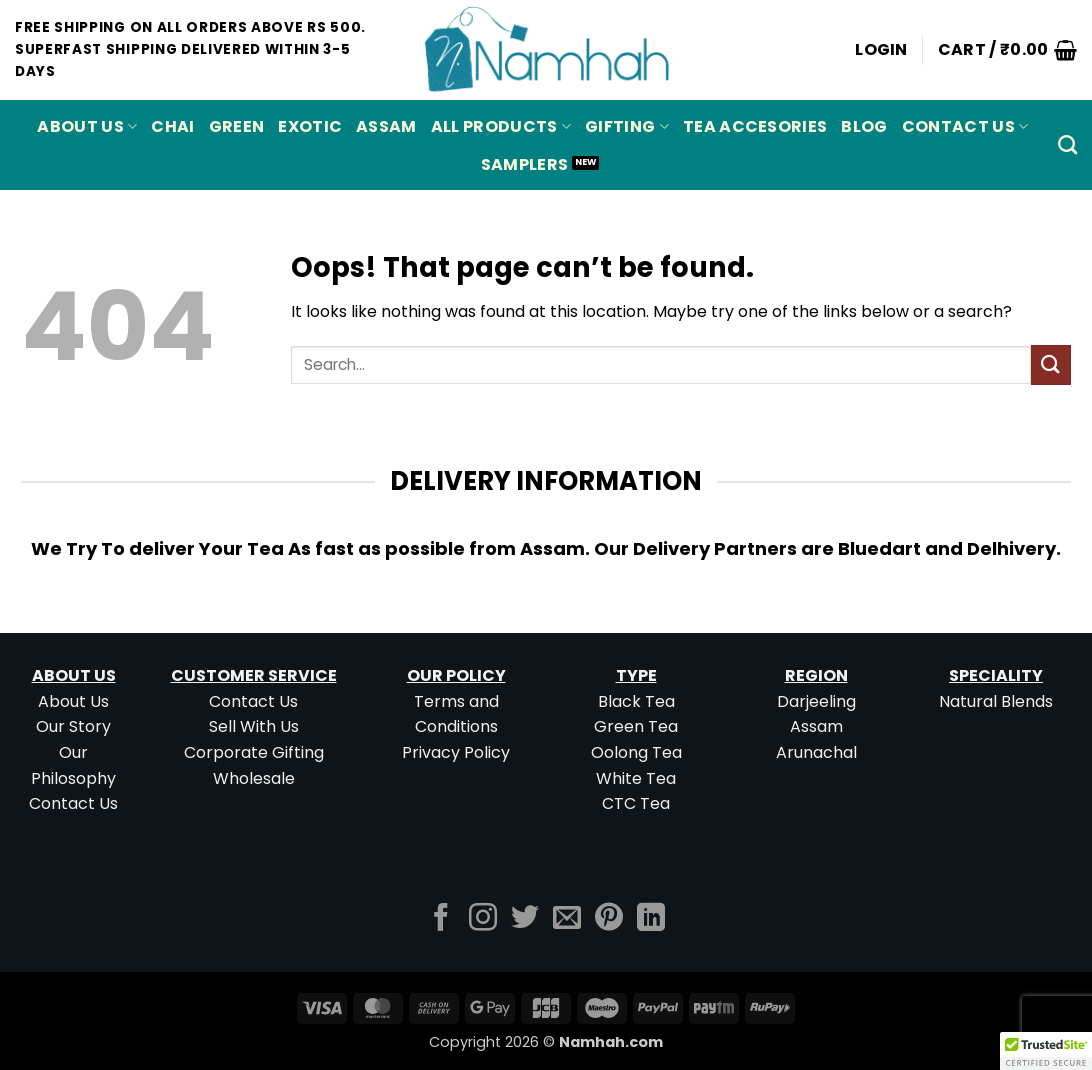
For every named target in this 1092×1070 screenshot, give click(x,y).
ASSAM (386, 126)
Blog (864, 126)
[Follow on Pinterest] (609, 919)
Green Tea (636, 726)
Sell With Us (254, 726)
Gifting (627, 126)
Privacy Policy (456, 752)
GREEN (237, 126)
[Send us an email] (567, 919)
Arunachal (816, 752)
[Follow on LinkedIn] (651, 919)
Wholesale (254, 778)
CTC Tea (636, 803)
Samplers (525, 164)
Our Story (73, 726)
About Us (87, 126)
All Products (501, 126)
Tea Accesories (755, 126)
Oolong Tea (636, 752)
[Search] (1067, 144)
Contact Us (965, 126)
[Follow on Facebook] (441, 919)
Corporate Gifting (254, 752)
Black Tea (636, 701)
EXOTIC (310, 126)
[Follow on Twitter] (525, 919)
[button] (881, 50)
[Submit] (1051, 364)
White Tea (636, 778)
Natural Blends (996, 701)
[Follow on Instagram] (483, 919)
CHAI (172, 126)
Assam (816, 726)
